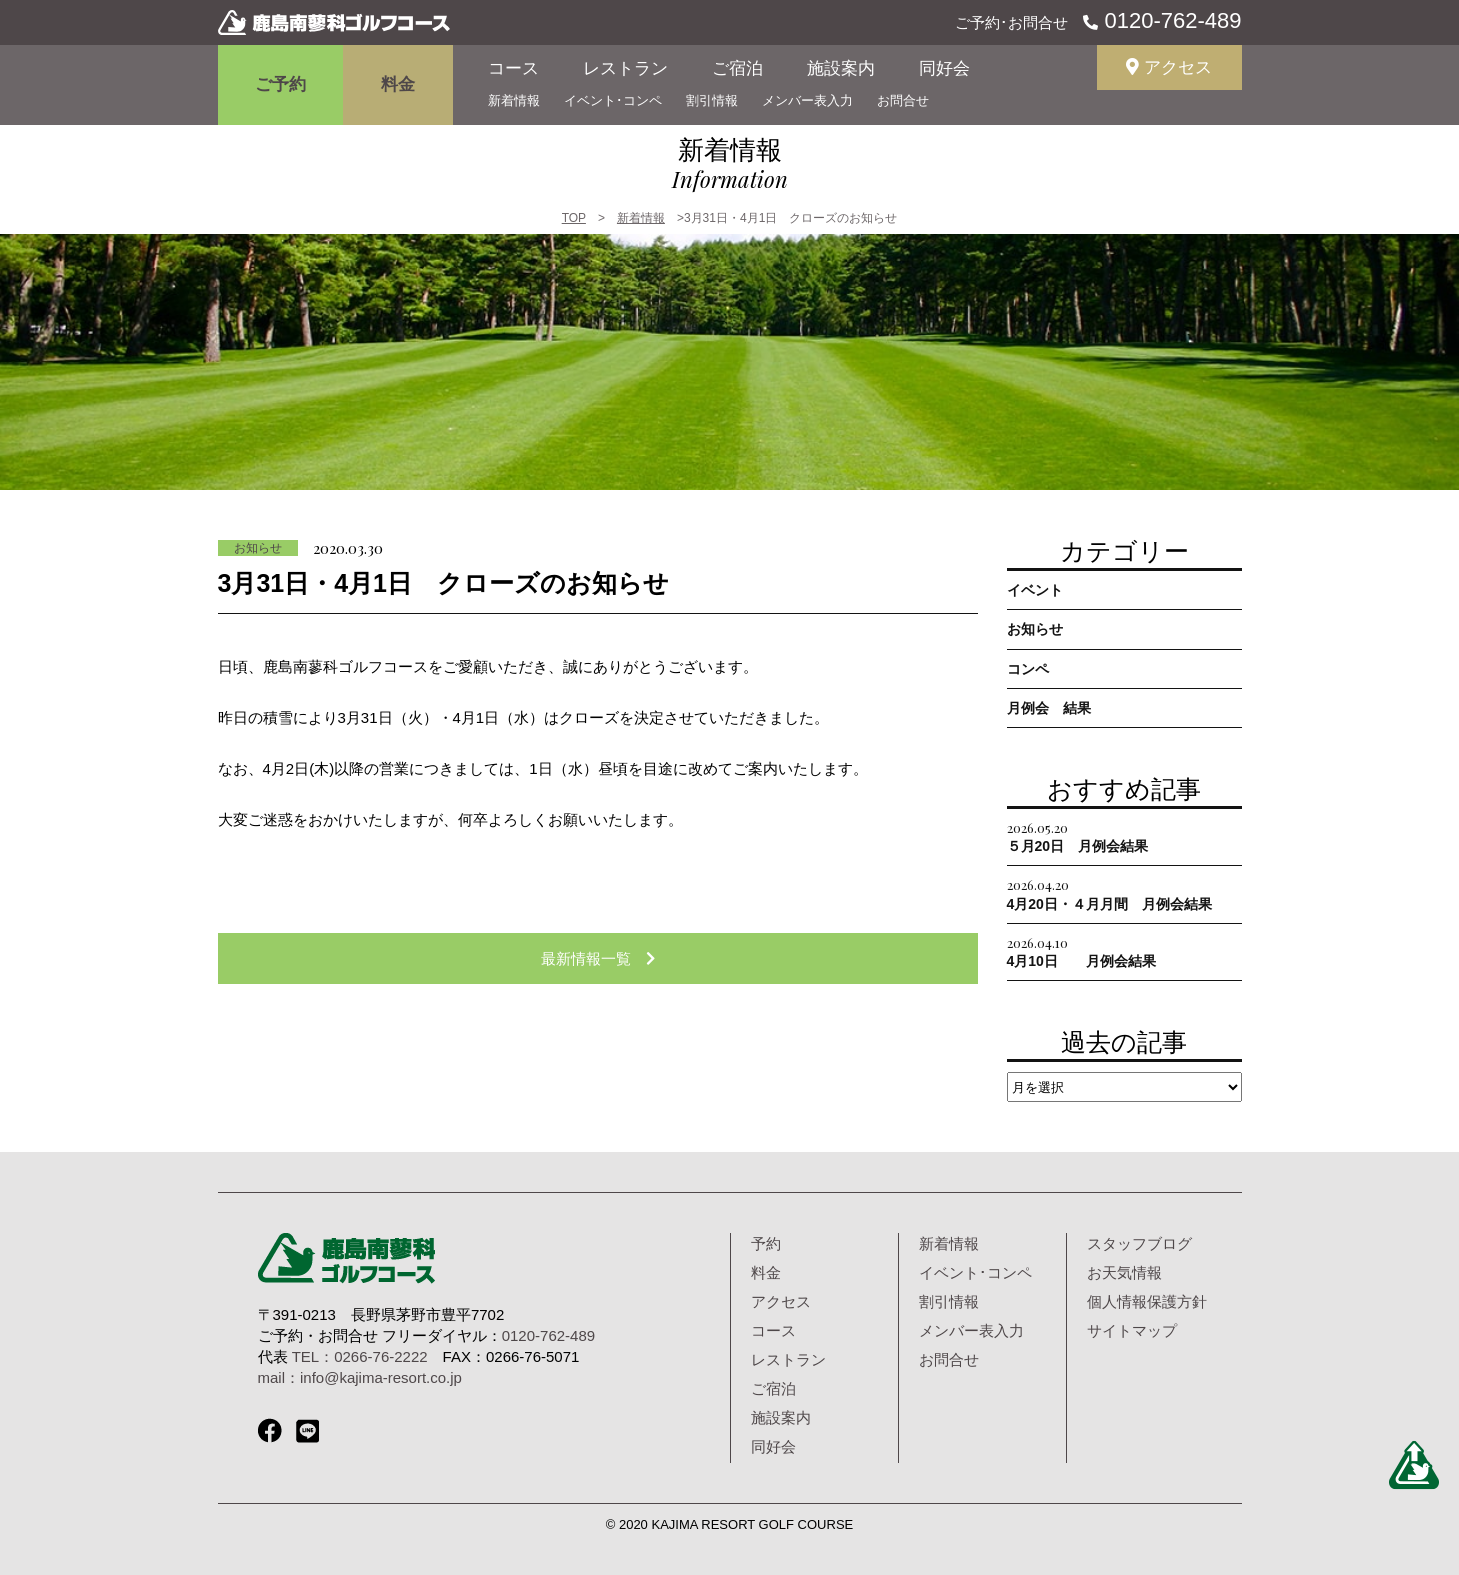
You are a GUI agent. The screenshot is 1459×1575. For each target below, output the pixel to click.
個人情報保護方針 (1147, 1301)
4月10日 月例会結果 (1081, 951)
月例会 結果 (1049, 708)
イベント (1035, 590)
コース (513, 68)
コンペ (1028, 669)
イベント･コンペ (613, 100)
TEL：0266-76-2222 (360, 1356)
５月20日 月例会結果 (1078, 836)
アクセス (1169, 67)
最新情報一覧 (598, 958)
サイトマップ (1132, 1330)
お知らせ (258, 548)
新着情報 (514, 100)
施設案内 (841, 68)
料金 (398, 84)
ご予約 (280, 84)
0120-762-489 (1169, 20)
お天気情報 (1124, 1272)
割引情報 (712, 100)
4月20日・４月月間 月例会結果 (1109, 893)
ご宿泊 (737, 68)
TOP (574, 218)
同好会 (944, 68)
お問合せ (903, 100)
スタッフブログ (1139, 1243)
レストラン (625, 68)
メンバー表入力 (807, 100)
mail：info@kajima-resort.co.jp (360, 1377)
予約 (766, 1243)
